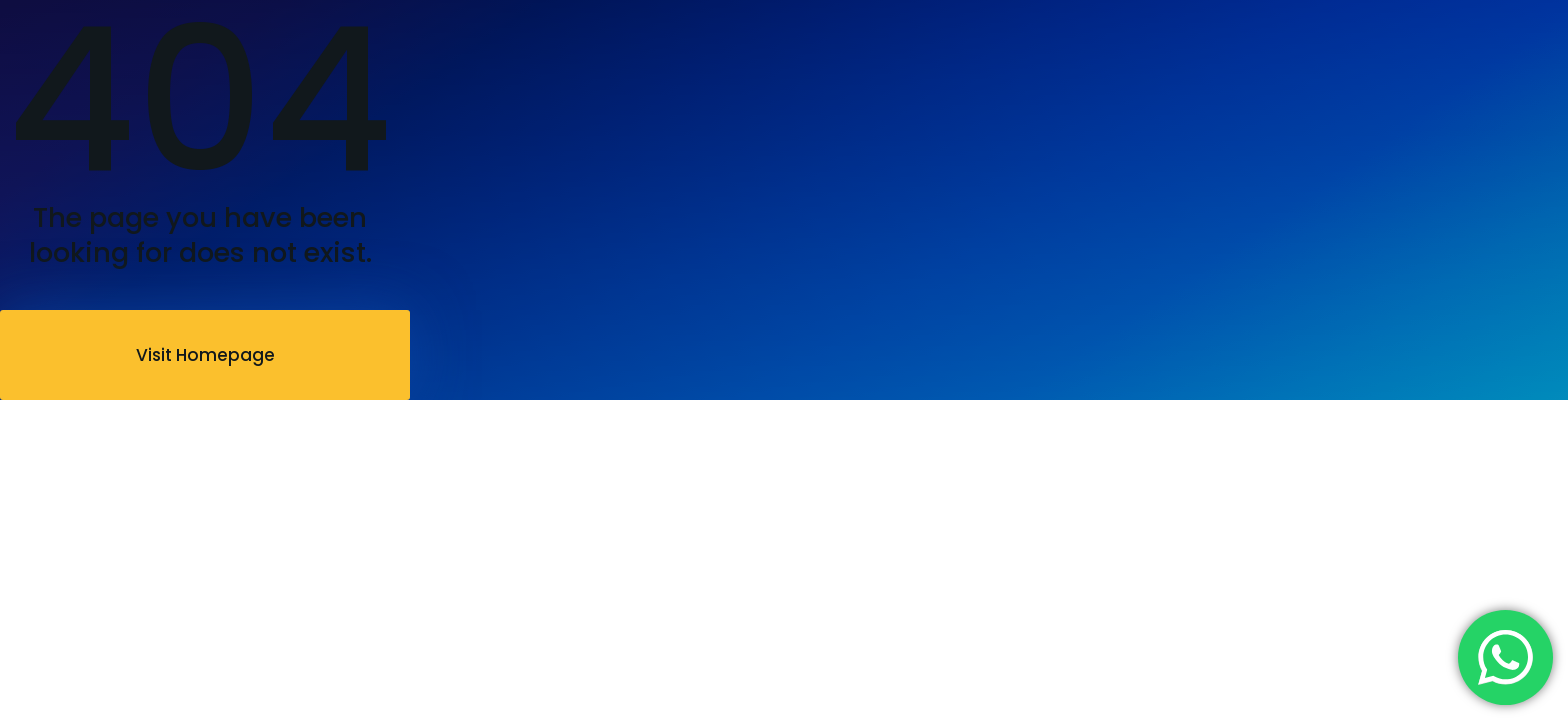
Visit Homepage (205, 355)
